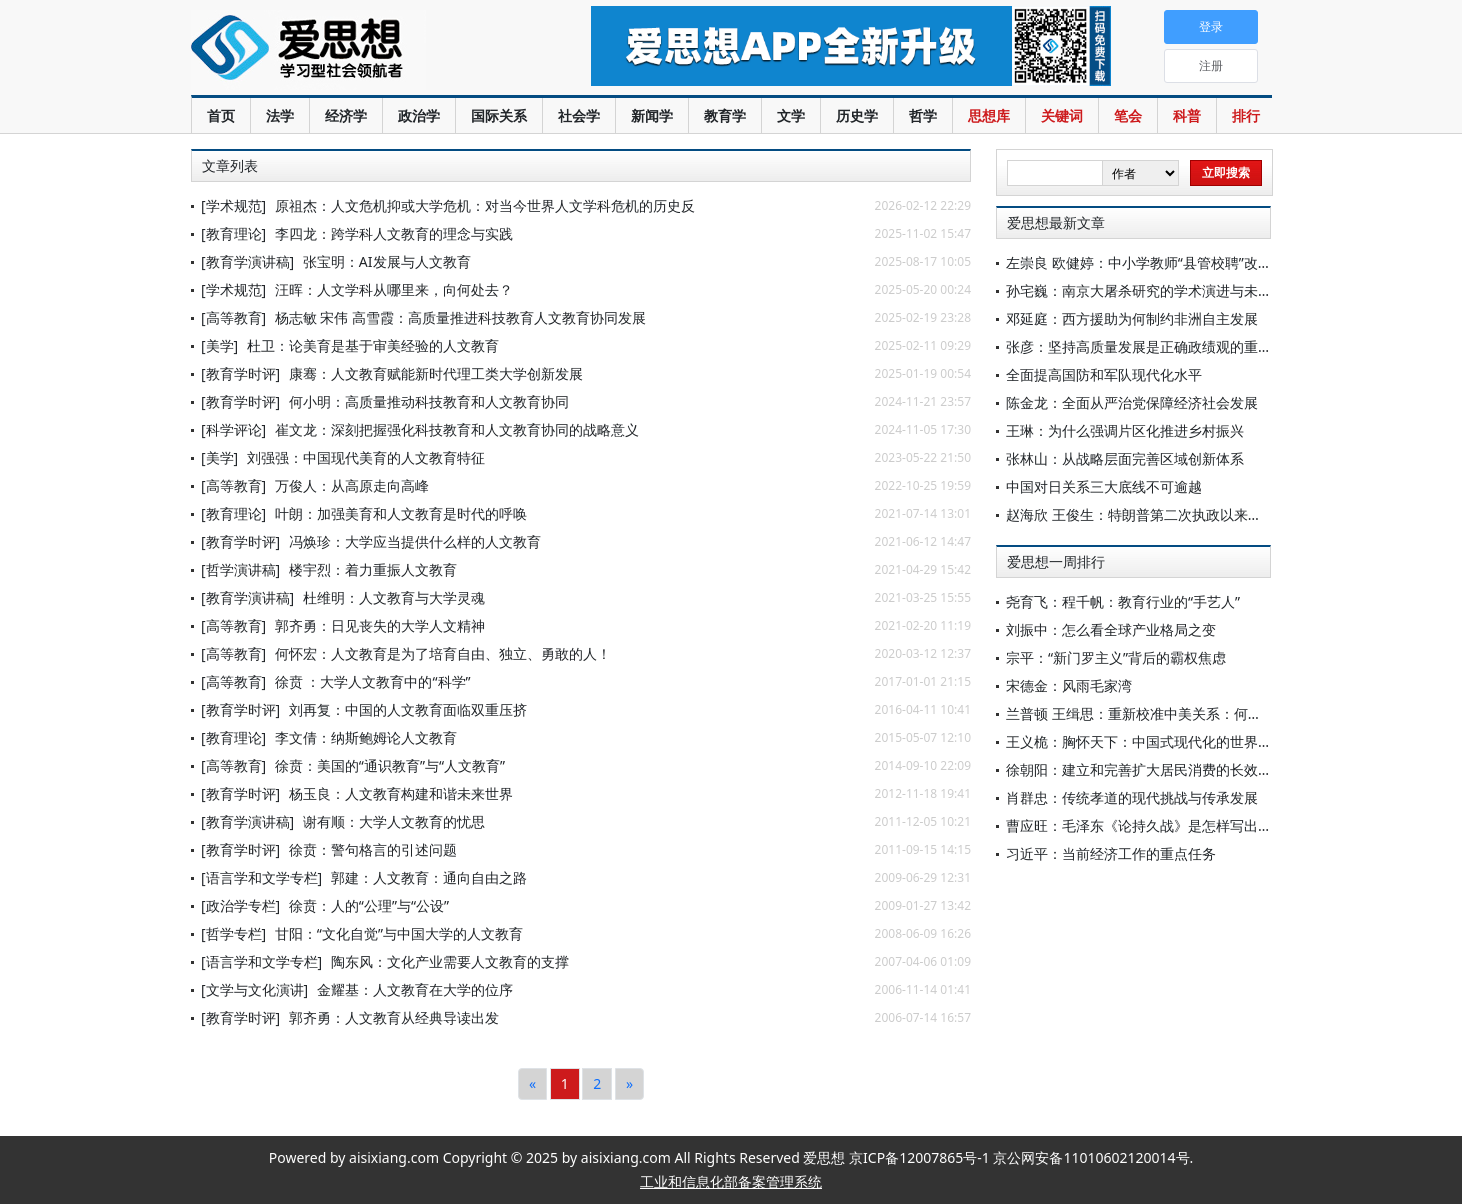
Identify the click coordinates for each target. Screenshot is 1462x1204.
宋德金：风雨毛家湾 (1069, 685)
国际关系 (499, 115)
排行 (1246, 115)
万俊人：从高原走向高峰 (352, 485)
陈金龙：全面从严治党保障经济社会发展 (1132, 402)
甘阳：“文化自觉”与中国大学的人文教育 (399, 933)
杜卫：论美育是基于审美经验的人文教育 (373, 345)
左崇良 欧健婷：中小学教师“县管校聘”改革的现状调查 (1174, 262)
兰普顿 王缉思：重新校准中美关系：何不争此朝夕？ (1169, 713)
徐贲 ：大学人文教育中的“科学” (373, 681)
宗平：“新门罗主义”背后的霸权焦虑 (1116, 657)
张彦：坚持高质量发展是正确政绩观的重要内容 (1153, 346)
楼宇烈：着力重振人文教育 (373, 569)
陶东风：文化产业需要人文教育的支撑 (450, 961)
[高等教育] (233, 317)
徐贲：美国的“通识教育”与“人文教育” (390, 765)
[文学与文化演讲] (254, 989)
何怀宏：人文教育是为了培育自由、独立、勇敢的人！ (443, 653)
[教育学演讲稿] (247, 261)
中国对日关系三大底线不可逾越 (1104, 486)
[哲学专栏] (233, 933)
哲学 (923, 115)
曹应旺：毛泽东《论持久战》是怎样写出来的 (1146, 825)
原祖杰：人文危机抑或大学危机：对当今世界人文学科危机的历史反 (485, 205)
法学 (280, 115)
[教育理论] (233, 233)
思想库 (989, 115)
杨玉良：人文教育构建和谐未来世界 (408, 793)
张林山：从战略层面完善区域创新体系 (1125, 458)
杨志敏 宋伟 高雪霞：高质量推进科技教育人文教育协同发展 (460, 317)
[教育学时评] (240, 373)
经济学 (346, 115)
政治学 (419, 115)
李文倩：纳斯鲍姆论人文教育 (366, 737)
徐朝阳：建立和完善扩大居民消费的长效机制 (1146, 769)
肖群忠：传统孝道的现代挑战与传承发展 (1132, 797)
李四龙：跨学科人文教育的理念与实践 (394, 233)
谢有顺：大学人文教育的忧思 (394, 821)
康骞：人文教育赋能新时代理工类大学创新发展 (436, 373)
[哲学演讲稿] (240, 569)
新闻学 (652, 115)
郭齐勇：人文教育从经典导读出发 (394, 1017)
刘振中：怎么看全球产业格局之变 (1111, 629)
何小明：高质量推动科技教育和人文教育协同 (429, 401)
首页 (221, 115)
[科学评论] (233, 429)
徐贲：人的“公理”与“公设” (369, 905)
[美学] (219, 345)
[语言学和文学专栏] (261, 877)
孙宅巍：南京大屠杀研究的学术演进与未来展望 (1153, 290)
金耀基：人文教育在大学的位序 (415, 989)
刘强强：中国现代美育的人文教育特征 (366, 457)
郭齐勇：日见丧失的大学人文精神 (380, 625)
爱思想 (350, 50)
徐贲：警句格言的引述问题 (373, 849)
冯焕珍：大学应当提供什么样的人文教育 (415, 541)
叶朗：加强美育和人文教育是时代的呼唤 (401, 513)
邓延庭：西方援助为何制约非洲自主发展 (1132, 318)
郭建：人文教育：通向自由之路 (429, 877)
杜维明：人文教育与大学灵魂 (394, 597)
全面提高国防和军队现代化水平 (1104, 374)
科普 (1187, 115)
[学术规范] (233, 205)
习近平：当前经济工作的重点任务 (1111, 853)
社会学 (579, 115)
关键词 (1062, 115)
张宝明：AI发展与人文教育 (387, 261)
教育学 (725, 115)
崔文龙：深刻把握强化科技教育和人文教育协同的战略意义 (457, 429)
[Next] (629, 1084)
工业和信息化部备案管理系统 (731, 1181)
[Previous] (532, 1084)
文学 (791, 115)
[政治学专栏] (240, 905)
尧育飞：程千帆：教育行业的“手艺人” (1123, 601)
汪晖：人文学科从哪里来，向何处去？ (394, 289)
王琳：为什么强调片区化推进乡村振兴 (1125, 430)
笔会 (1128, 115)
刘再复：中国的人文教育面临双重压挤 (408, 709)
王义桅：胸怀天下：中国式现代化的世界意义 (1146, 741)
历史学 (857, 115)
